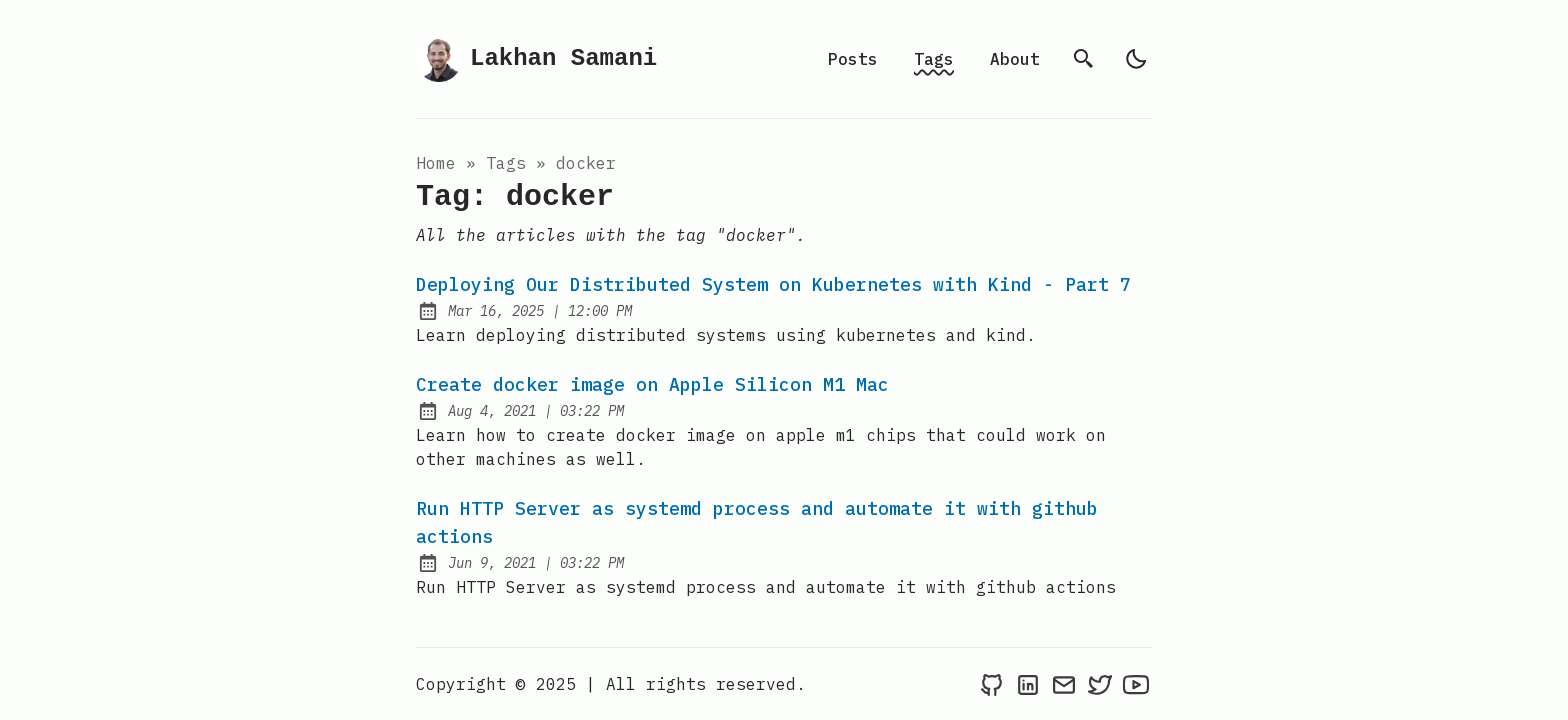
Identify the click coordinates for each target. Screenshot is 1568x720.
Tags (934, 59)
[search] (1084, 59)
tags (506, 163)
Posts (853, 59)
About (1015, 59)
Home (436, 163)
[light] (1136, 59)
